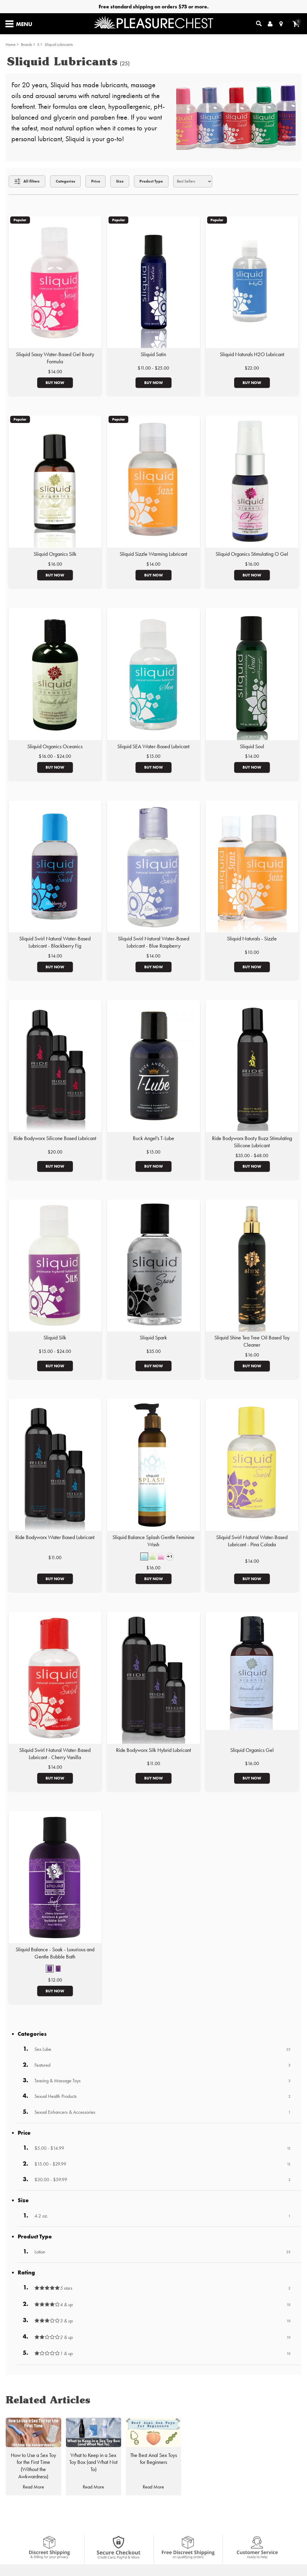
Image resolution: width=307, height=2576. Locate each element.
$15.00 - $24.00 (55, 1351)
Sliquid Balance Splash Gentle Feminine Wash (153, 1541)
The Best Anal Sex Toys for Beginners (153, 2459)
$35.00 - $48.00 (251, 1155)
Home (11, 44)
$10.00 (252, 952)
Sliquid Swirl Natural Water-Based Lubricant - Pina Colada (252, 1541)
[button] (144, 1556)
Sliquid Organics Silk (55, 554)
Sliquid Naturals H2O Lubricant (252, 354)
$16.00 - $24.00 (55, 756)
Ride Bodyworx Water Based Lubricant (54, 1537)
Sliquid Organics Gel (252, 1750)
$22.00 (252, 368)
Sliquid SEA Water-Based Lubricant (153, 746)
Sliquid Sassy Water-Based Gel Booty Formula (55, 358)
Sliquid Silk (54, 1337)
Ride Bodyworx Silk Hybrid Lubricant (153, 1750)
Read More (33, 2487)
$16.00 (55, 564)
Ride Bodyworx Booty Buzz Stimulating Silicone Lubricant (252, 1142)
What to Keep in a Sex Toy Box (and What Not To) (93, 2462)
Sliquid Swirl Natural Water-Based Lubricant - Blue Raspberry (153, 942)
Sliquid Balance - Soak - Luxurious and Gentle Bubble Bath (55, 1953)
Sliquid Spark (153, 1337)
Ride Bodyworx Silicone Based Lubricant (54, 1138)
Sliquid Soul (252, 746)
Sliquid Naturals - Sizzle (252, 938)
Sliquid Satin (153, 354)
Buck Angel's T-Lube (153, 1138)
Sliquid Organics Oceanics (54, 746)
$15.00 (153, 756)
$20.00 (55, 1152)
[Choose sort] (192, 181)
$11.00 (54, 1557)
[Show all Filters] (27, 181)
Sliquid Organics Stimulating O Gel (252, 554)
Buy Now (55, 382)
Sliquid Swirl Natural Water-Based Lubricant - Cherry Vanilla (55, 1754)
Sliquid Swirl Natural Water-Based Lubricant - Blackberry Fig (55, 942)
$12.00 (55, 1980)
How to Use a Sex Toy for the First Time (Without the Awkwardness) (33, 2466)
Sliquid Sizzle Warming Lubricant (153, 554)
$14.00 (55, 371)
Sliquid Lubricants (59, 44)
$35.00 (153, 1351)
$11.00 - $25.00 (153, 368)
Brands (26, 44)
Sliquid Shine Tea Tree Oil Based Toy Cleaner (252, 1341)
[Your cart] (296, 23)
